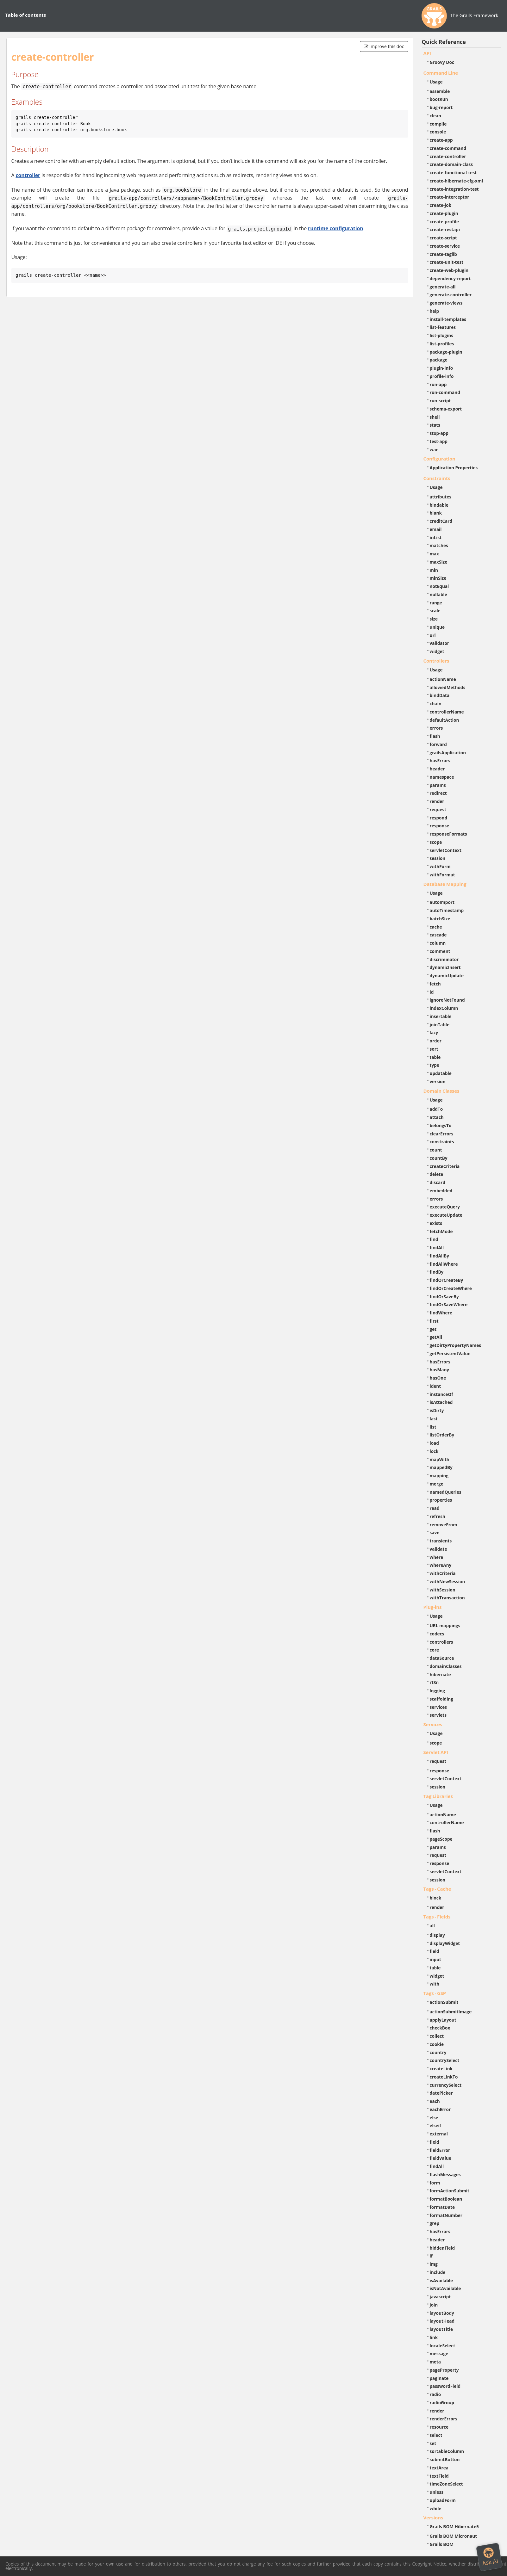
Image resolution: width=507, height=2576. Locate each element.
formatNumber (446, 2215)
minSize (438, 578)
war (434, 450)
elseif (435, 2125)
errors (436, 728)
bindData (440, 695)
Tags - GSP (434, 1993)
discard (437, 1182)
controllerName (447, 712)
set (433, 2443)
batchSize (440, 919)
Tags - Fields (437, 1916)
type (434, 1065)
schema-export (446, 409)
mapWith (439, 1459)
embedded (441, 1191)
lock (434, 1451)
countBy (439, 1158)
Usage (436, 82)
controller (28, 175)
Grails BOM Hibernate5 (454, 2526)
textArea (439, 2468)
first (434, 1321)
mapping (439, 1476)
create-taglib (443, 254)
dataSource (442, 1658)
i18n (434, 1682)
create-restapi (445, 229)
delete (436, 1174)
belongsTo (441, 1125)
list (433, 1427)
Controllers (436, 661)
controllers (441, 1642)
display (437, 1935)
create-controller (448, 156)
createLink (441, 2069)
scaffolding (441, 1699)
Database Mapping (444, 884)
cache (436, 927)
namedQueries (445, 1492)
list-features (443, 327)
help (434, 311)
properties (441, 1500)
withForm (440, 866)
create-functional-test (453, 173)
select (436, 2435)
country (438, 2052)
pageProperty (444, 2370)
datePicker (441, 2093)
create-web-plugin (449, 270)
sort (434, 1049)
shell (435, 417)
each (435, 2101)
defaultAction (444, 720)
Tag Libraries (438, 1796)
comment (440, 951)
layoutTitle (441, 2329)
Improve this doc (384, 46)
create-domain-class (451, 164)
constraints (442, 1142)
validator (439, 643)
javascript (440, 2297)
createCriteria (445, 1166)
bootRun (439, 99)
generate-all (443, 287)
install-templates (448, 319)
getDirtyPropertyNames (455, 1345)
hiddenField (442, 2248)
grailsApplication (448, 753)
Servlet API (435, 1752)
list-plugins (442, 335)
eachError (440, 2109)
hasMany (439, 1370)
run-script (440, 401)
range (436, 603)
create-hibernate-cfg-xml (456, 181)
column (438, 943)
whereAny (441, 1565)
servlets (438, 1715)
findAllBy (439, 1256)
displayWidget (445, 1943)
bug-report (441, 107)
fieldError (440, 2150)
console (438, 132)
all (432, 1926)
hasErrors (440, 760)
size (434, 619)
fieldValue (440, 2158)
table (435, 1057)
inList (436, 537)
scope (436, 842)
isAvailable (441, 2280)
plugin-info (441, 368)
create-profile (444, 222)
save (435, 1532)
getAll (436, 1337)
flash (435, 736)
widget (437, 651)
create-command (448, 148)
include (438, 2272)
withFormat (442, 875)
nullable (438, 594)
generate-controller (451, 295)
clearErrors (442, 1134)
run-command (445, 392)
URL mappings (445, 1625)
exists (436, 1223)
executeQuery (445, 1207)
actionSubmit (444, 2002)
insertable (441, 1016)
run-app (438, 384)
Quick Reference (444, 42)
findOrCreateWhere (451, 1288)
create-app (441, 140)
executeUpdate (446, 1215)
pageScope (441, 1839)
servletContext (445, 850)
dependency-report (450, 278)
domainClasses (446, 1666)
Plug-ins (432, 1607)
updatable (441, 1073)
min (434, 570)
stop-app (439, 433)
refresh (437, 1516)
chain (435, 704)
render (437, 801)
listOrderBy (442, 1435)
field (434, 1951)
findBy (437, 1272)
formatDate (442, 2207)
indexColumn (444, 1008)
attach (437, 1117)
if (431, 2256)
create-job (441, 205)
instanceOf (441, 1394)
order (435, 1041)
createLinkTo (444, 2077)
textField (439, 2476)
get (433, 1329)
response (439, 826)
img (434, 2264)
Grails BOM (442, 2544)
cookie (437, 2044)
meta (435, 2362)
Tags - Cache (437, 1889)
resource (439, 2427)
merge (436, 1484)
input (435, 1959)
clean (435, 116)
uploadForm (443, 2500)
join (434, 2305)
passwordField (445, 2386)
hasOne (438, 1378)
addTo (436, 1109)
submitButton (445, 2459)
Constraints (436, 478)
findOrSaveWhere (449, 1304)
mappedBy (441, 1467)
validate (438, 1549)
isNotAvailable (445, 2288)
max (434, 554)
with (435, 1984)
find (434, 1239)
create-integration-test (454, 189)
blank (436, 513)
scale (435, 611)
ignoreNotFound (447, 1000)
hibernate (440, 1674)
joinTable (440, 1025)
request (438, 809)
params (438, 785)
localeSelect (442, 2346)
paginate (439, 2378)
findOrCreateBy (446, 1280)
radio (435, 2394)
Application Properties (454, 468)
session (438, 858)
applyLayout (443, 2020)
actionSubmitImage (451, 2012)
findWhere (441, 1313)
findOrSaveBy (444, 1297)
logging (437, 1691)
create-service (445, 246)
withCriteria (443, 1573)
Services (432, 1724)
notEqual (439, 586)
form (435, 2183)
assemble (440, 91)
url (433, 635)
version (438, 1081)
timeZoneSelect (446, 2484)
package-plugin (446, 352)
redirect (438, 793)
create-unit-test (447, 262)
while (435, 2508)
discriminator (444, 959)
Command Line (440, 73)
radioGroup (442, 2403)
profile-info (442, 376)
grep (435, 2223)
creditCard (441, 521)
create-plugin (444, 213)
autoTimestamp (447, 910)
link (434, 2337)
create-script (443, 238)
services (438, 1707)
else (434, 2118)
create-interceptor (449, 197)
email (436, 529)
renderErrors (443, 2419)
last (434, 1419)
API (427, 53)
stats (435, 425)
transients (441, 1541)
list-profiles (442, 344)
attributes (441, 497)
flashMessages (445, 2174)
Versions (433, 2517)
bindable (439, 505)
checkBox (440, 2028)
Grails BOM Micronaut (453, 2536)
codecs (437, 1634)
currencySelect (446, 2085)
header (437, 769)
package (439, 360)
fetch (435, 984)
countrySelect (445, 2060)
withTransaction (447, 1598)
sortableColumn (447, 2451)
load (434, 1443)
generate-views (446, 303)
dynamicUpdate (447, 976)
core (434, 1650)
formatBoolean (446, 2199)
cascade (438, 935)
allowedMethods (448, 687)
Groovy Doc (442, 62)
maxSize (439, 562)
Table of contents (25, 15)
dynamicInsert (445, 967)
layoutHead (442, 2321)
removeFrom (443, 1525)
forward (438, 744)
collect (437, 2036)
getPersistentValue (450, 1353)
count (436, 1150)
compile (438, 124)
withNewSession (447, 1581)
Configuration (439, 458)
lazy (434, 1032)
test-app (439, 441)
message (439, 2354)
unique (437, 627)
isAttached (441, 1402)
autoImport (442, 902)
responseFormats (448, 834)
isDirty (437, 1410)
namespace (442, 777)
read (435, 1508)
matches (439, 545)
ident (435, 1386)
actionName (443, 679)
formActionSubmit (449, 2191)
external (439, 2134)
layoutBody (442, 2313)
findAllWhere (444, 1264)
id (432, 992)
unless (437, 2492)
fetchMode (441, 1231)
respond (439, 818)
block (435, 1898)
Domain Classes (441, 1091)
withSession (442, 1590)
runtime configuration (335, 228)
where (436, 1557)
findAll (437, 1248)
